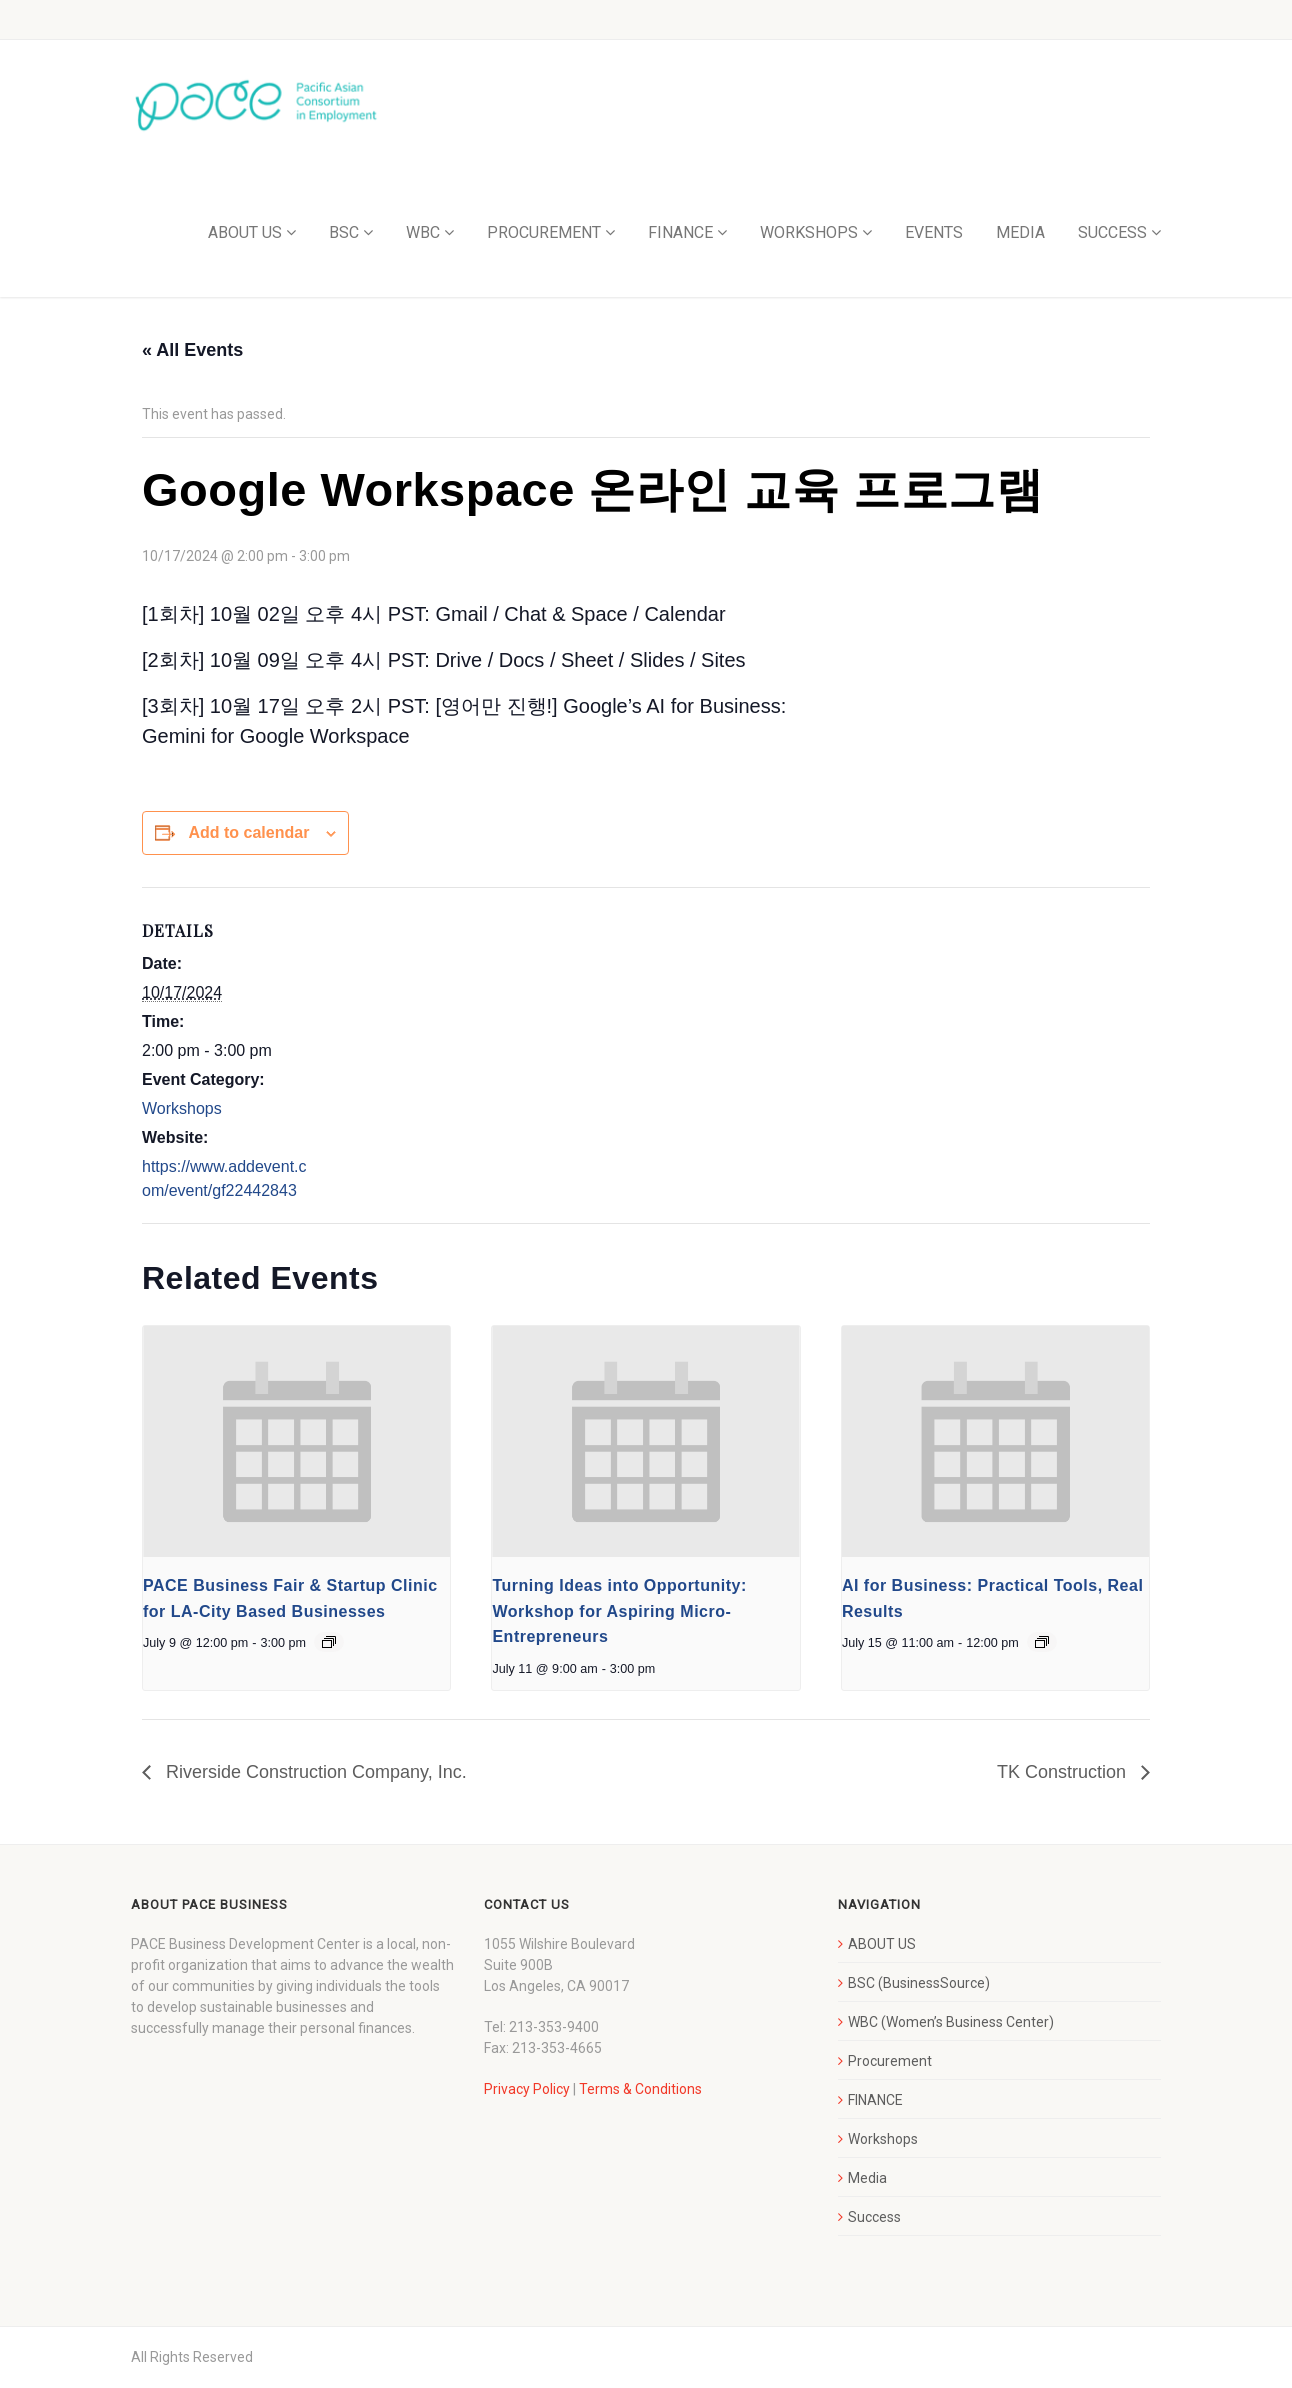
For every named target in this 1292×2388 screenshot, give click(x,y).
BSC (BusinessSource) (919, 1983)
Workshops (182, 1108)
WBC (423, 232)
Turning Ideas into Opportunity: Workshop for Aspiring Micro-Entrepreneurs (619, 1611)
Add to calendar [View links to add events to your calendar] (248, 832)
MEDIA (1020, 232)
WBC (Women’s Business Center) (951, 2022)
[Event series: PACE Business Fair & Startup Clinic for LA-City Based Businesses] (329, 1642)
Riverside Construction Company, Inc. (314, 1772)
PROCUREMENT (544, 232)
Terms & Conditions (640, 2089)
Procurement (890, 2061)
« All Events (192, 350)
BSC (344, 232)
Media (867, 2178)
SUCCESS (1112, 232)
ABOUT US (245, 232)
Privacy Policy (527, 2089)
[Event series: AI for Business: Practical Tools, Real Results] (1042, 1642)
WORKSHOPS (809, 232)
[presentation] (296, 1441)
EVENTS (934, 232)
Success (874, 2217)
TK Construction (1064, 1772)
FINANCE (680, 232)
